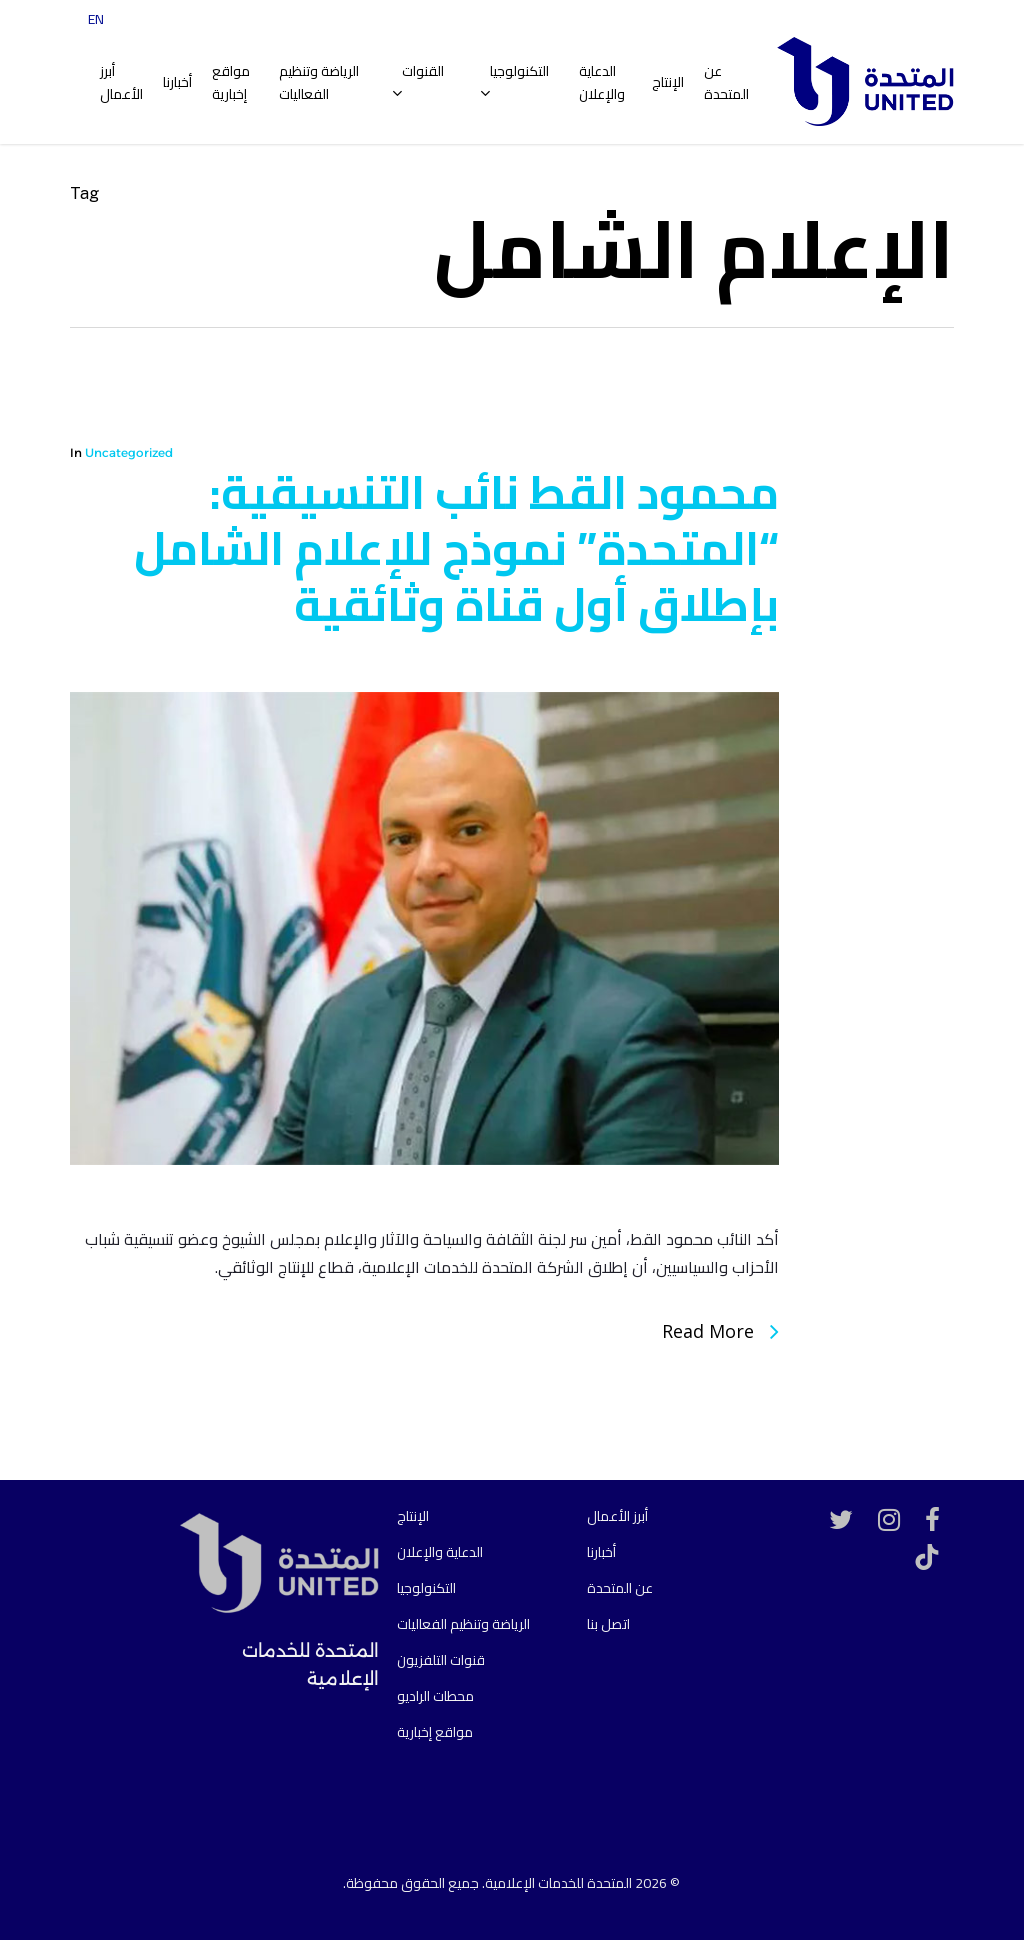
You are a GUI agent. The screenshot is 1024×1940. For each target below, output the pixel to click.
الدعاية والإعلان (440, 1552)
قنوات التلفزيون (441, 1660)
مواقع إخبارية (435, 1732)
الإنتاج (413, 1516)
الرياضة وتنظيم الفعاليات (463, 1624)
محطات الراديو (435, 1696)
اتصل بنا (608, 1624)
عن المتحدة (620, 1588)
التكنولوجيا (426, 1588)
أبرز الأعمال (617, 1516)
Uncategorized (129, 452)
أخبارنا (601, 1552)
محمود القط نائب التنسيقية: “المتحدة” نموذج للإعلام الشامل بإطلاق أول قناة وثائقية (456, 548)
